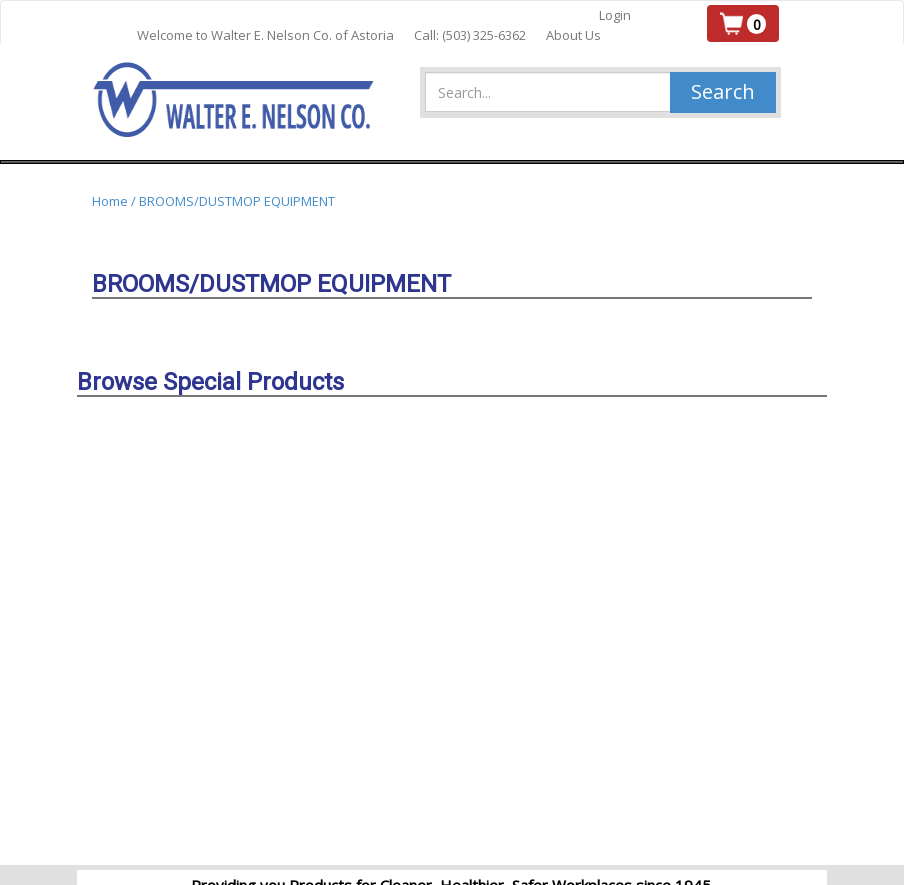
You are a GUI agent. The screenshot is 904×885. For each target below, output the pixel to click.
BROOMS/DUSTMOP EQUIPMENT (237, 201)
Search (723, 91)
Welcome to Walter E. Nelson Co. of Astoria (265, 35)
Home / (115, 201)
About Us (573, 35)
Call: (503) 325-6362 (470, 35)
